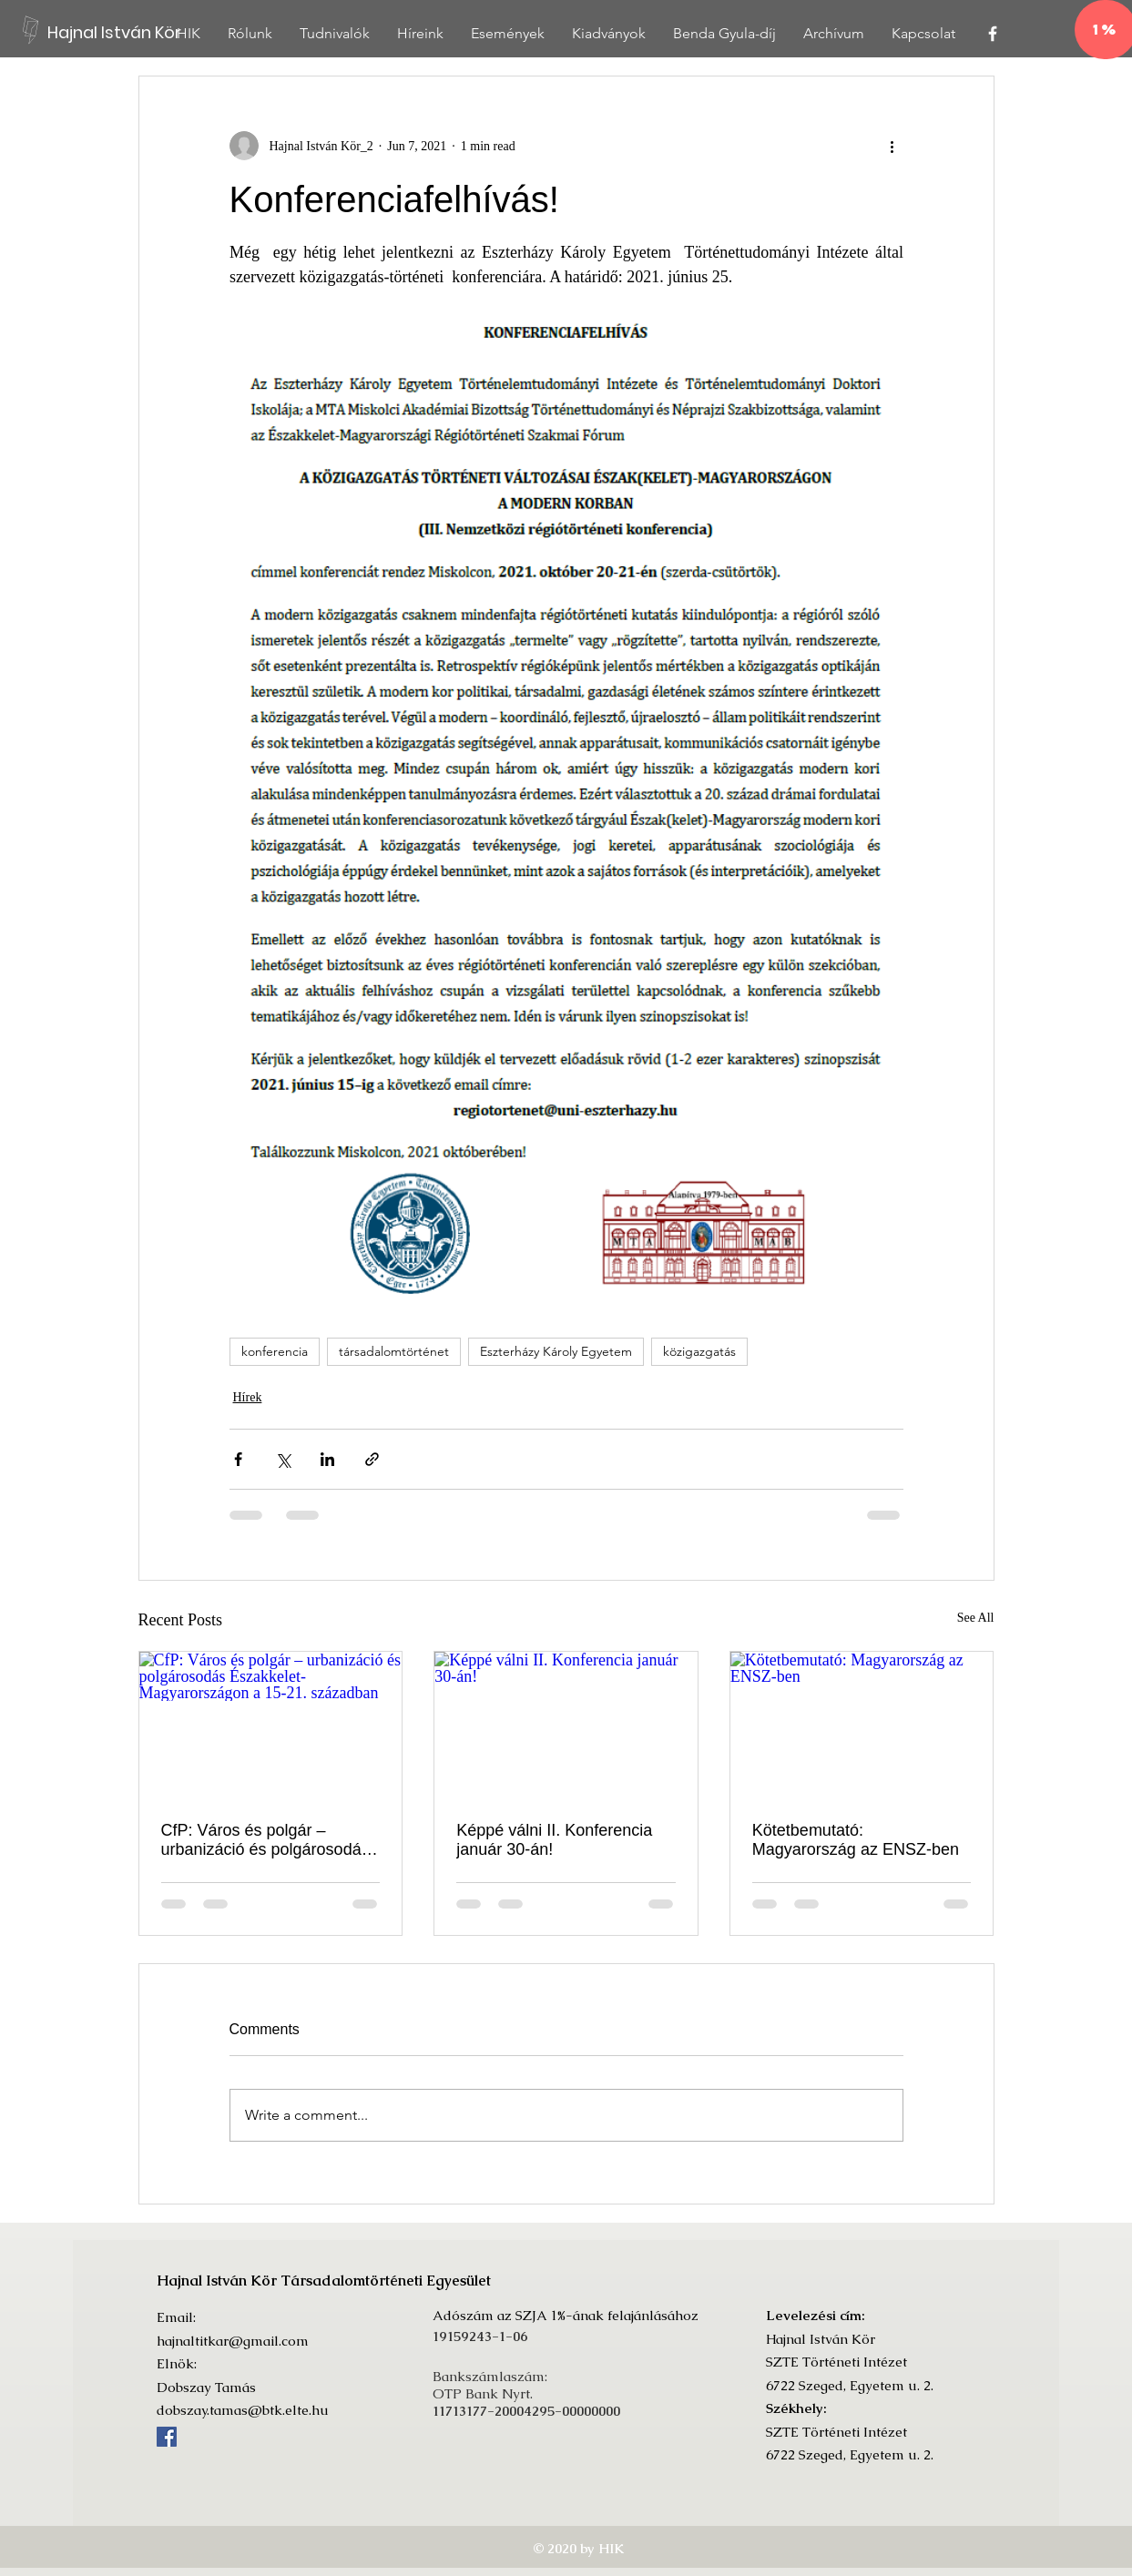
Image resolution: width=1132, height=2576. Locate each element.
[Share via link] (372, 1459)
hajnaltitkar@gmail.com (233, 2340)
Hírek (247, 1397)
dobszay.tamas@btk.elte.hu (243, 2409)
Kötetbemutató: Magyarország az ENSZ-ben (855, 1839)
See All (975, 1617)
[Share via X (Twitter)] (282, 1459)
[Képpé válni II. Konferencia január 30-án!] (566, 1725)
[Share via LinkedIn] (327, 1459)
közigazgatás (699, 1351)
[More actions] (892, 146)
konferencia (274, 1351)
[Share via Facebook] (238, 1459)
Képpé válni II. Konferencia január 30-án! (554, 1839)
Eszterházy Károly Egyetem (556, 1351)
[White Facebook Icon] (993, 34)
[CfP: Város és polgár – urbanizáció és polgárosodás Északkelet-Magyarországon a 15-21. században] (271, 1725)
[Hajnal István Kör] (122, 32)
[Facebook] (167, 2437)
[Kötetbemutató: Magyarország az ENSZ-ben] (862, 1725)
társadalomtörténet (394, 1351)
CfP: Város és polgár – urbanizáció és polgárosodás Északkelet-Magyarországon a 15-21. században (265, 1840)
